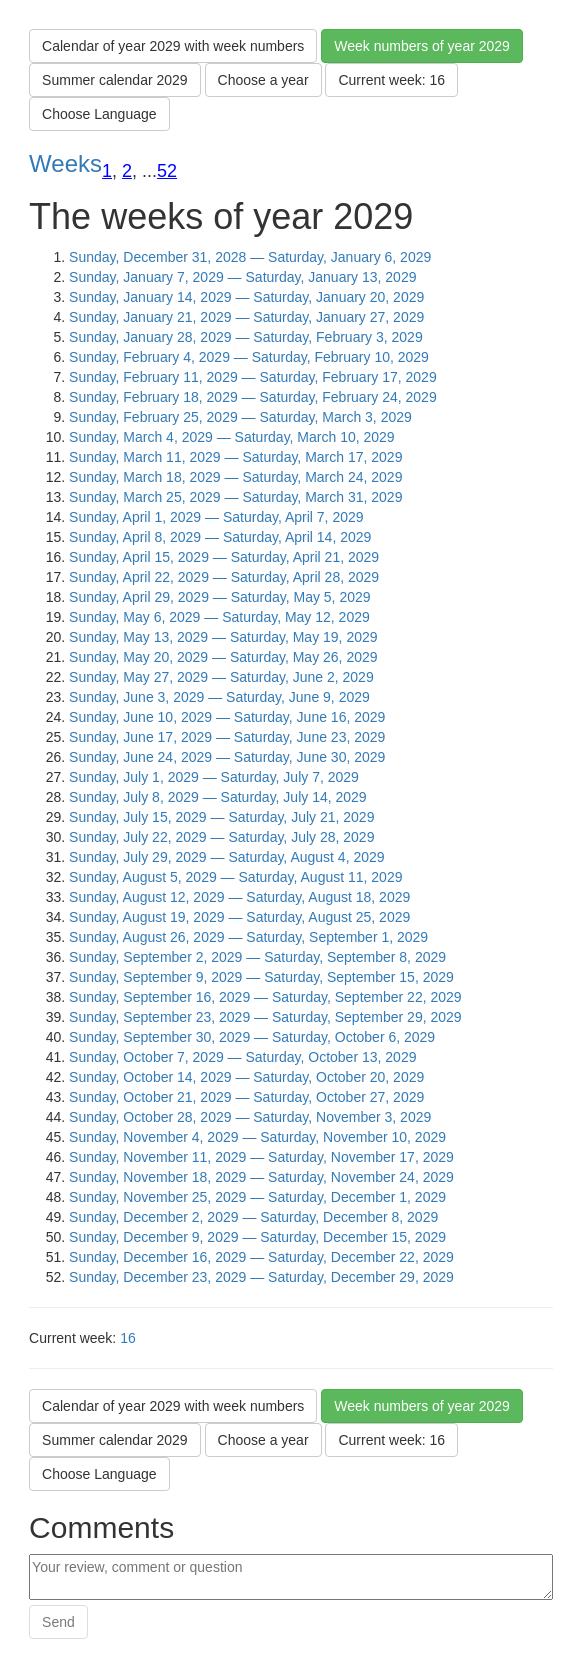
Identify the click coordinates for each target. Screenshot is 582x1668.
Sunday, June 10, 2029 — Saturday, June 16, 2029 (227, 717)
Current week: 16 (391, 80)
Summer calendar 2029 (115, 80)
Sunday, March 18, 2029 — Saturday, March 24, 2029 (235, 477)
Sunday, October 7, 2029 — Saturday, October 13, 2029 (242, 1057)
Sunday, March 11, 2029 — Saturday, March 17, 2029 (235, 457)
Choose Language (99, 114)
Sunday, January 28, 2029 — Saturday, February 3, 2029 (246, 337)
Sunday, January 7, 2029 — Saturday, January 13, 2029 (242, 277)
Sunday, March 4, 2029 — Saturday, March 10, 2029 (232, 437)
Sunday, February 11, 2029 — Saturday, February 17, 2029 (253, 377)
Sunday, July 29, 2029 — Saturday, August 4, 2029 (226, 857)
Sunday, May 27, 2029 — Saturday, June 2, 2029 (221, 677)
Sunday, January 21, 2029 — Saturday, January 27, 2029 (246, 317)
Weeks (65, 163)
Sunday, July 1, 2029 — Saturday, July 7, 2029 (214, 777)
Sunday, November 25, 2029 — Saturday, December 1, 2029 (257, 1197)
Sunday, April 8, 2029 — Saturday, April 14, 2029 (220, 537)
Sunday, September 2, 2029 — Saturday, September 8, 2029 (257, 957)
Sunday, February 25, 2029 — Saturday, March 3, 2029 (240, 417)
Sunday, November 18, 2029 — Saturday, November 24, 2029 (261, 1177)
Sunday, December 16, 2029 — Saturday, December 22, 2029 (261, 1257)
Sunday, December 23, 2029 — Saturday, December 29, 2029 (261, 1277)
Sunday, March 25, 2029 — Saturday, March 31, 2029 (235, 497)
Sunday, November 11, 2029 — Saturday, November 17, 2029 (261, 1157)
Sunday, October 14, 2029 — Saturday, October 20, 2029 (246, 1077)
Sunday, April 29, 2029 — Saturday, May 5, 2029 (219, 597)
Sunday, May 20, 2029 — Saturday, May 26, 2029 (223, 657)
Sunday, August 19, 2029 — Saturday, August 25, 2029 (239, 917)
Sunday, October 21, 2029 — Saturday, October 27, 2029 (246, 1097)
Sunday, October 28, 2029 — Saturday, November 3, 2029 (250, 1117)
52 (167, 171)
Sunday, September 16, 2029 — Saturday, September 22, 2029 (265, 997)
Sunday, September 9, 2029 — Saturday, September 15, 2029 (261, 977)
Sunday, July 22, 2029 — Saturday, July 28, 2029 (221, 837)
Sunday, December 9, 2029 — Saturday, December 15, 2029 (257, 1237)
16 (128, 1338)
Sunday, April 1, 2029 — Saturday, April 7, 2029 (216, 517)
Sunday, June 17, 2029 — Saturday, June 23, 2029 (227, 737)
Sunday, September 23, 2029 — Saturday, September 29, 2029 (265, 1017)
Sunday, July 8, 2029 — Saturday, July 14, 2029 (218, 797)
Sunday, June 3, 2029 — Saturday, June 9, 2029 (219, 697)
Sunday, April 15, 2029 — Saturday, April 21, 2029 (224, 557)
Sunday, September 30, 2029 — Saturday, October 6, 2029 (252, 1037)
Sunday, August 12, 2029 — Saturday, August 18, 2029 (239, 897)
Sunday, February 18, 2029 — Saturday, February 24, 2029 (253, 397)
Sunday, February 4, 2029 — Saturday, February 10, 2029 (249, 357)
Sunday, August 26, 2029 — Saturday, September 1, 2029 (248, 937)
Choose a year (263, 80)
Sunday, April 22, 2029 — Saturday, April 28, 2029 (224, 577)
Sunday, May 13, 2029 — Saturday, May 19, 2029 (223, 637)
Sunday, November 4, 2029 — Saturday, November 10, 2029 (257, 1137)
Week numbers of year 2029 (422, 46)
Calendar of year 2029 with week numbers (173, 46)
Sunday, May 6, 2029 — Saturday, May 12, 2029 (219, 617)
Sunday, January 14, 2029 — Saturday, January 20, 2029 (246, 297)
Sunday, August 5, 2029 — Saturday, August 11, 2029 (235, 877)
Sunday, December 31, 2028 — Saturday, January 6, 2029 (250, 257)
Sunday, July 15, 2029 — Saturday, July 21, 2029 (221, 817)
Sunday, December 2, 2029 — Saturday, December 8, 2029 (253, 1217)
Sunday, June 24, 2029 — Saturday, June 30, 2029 (227, 757)
